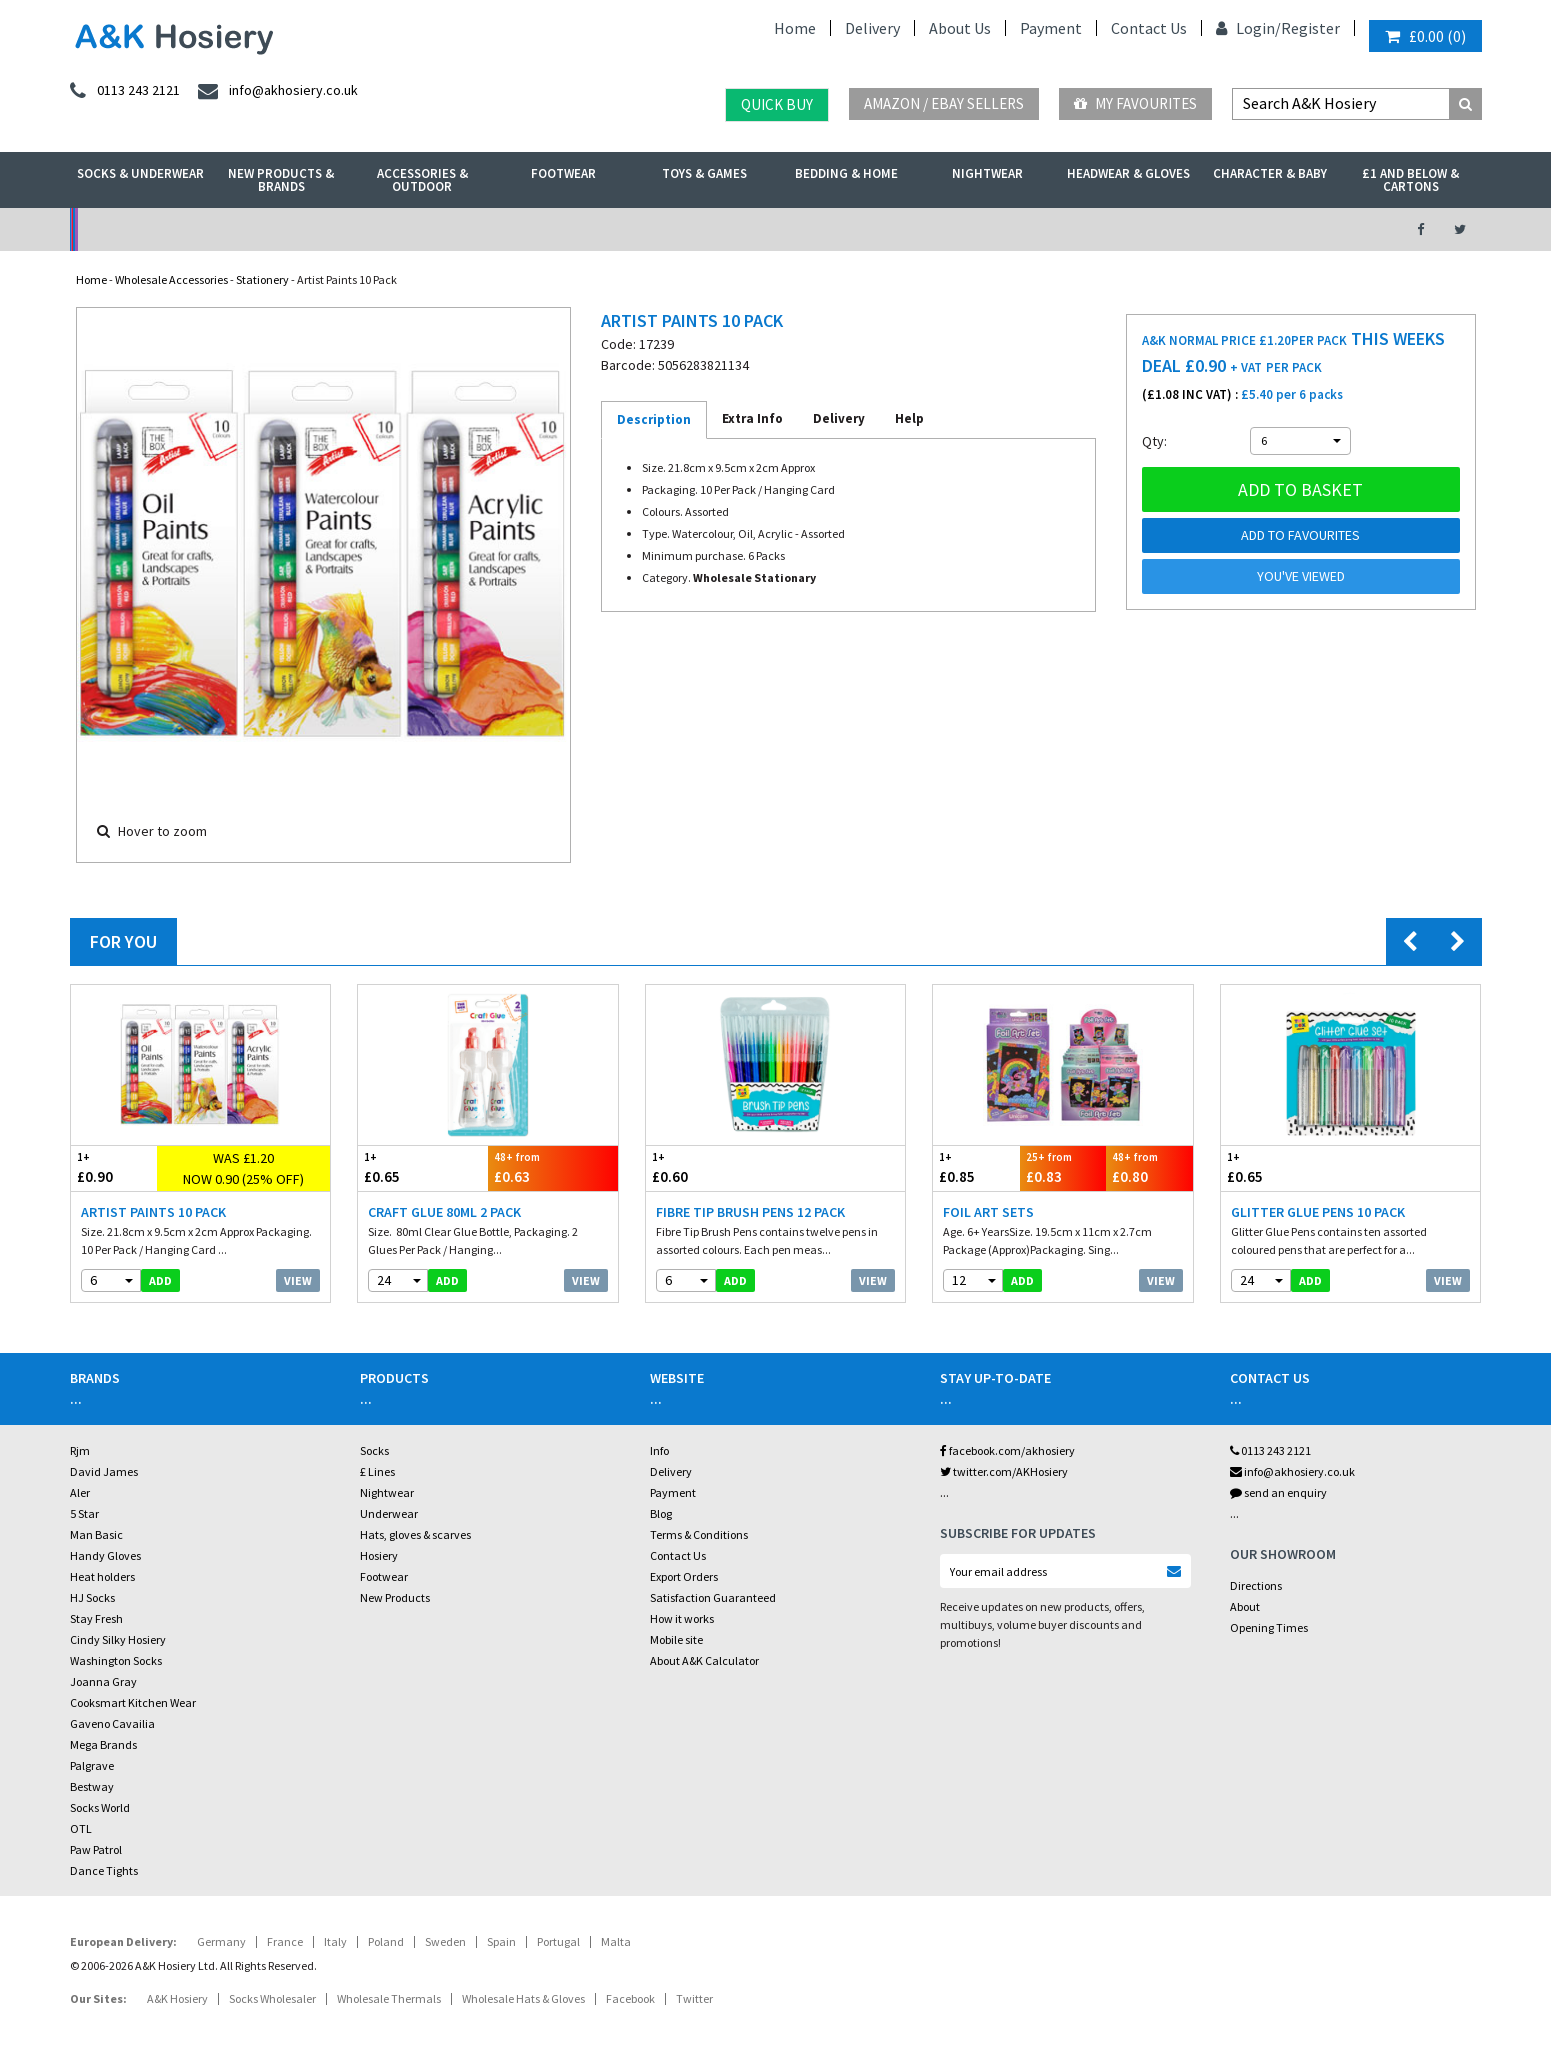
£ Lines (377, 1471)
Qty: (1154, 441)
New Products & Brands (281, 180)
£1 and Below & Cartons (1410, 180)
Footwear (563, 173)
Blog (661, 1513)
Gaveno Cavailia (112, 1723)
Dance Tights (104, 1870)
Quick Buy (777, 104)
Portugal (558, 1941)
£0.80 (1149, 1167)
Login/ (1248, 28)
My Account (556, 229)
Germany (221, 1941)
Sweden (445, 1941)
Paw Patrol (96, 1849)
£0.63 (553, 1167)
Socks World (100, 1807)
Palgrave (92, 1765)
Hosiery (379, 1555)
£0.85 (976, 1167)
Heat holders (102, 1576)
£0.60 (711, 1167)
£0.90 (114, 1167)
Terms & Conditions (699, 1534)
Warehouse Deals (881, 229)
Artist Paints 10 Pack (153, 1212)
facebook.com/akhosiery (1007, 1450)
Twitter (694, 1998)
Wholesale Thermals (389, 1998)
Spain (501, 1941)
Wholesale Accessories (171, 279)
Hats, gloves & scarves (415, 1534)
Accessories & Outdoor (422, 180)
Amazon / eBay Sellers (944, 103)
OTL (81, 1828)
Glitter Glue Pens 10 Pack (1318, 1212)
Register (1310, 28)
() (1425, 36)
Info (659, 1450)
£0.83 (1063, 1167)
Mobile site (676, 1639)
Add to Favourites (1300, 535)
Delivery (872, 28)
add (160, 1280)
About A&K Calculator (704, 1660)
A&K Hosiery (177, 1998)
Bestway (92, 1786)
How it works (682, 1618)
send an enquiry (1278, 1492)
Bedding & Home (846, 173)
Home (795, 28)
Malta (616, 1941)
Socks (374, 1450)
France (285, 1941)
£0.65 (423, 1167)
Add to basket (1300, 489)
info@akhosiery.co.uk (1292, 1471)
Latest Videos (1206, 229)
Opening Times (1269, 1627)
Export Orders (684, 1576)
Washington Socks (116, 1660)
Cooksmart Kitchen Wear (133, 1702)
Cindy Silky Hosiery (118, 1639)
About (1245, 1606)
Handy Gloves (105, 1555)
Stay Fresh (96, 1618)
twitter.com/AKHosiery (1004, 1471)
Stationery (262, 279)
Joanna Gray (103, 1681)
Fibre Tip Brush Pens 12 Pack (750, 1212)
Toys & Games (704, 173)
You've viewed (1301, 576)
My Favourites (1135, 103)
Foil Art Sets (988, 1212)
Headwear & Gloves (1128, 173)
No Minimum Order (231, 229)
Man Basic (96, 1534)
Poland (386, 1941)
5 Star (84, 1513)
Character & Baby (1270, 173)
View (298, 1280)
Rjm (80, 1450)
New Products (395, 1597)
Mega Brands (103, 1744)
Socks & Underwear (140, 173)
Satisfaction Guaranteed (713, 1597)
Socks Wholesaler (272, 1998)
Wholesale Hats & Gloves (523, 1998)
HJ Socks (92, 1597)
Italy (335, 1941)
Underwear (389, 1513)
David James (104, 1471)
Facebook (630, 1998)
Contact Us (1149, 28)
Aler (80, 1492)
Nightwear (987, 173)
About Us (960, 28)
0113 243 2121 (1270, 1450)
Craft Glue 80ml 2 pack (444, 1212)
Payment (1051, 28)
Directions (1256, 1585)
